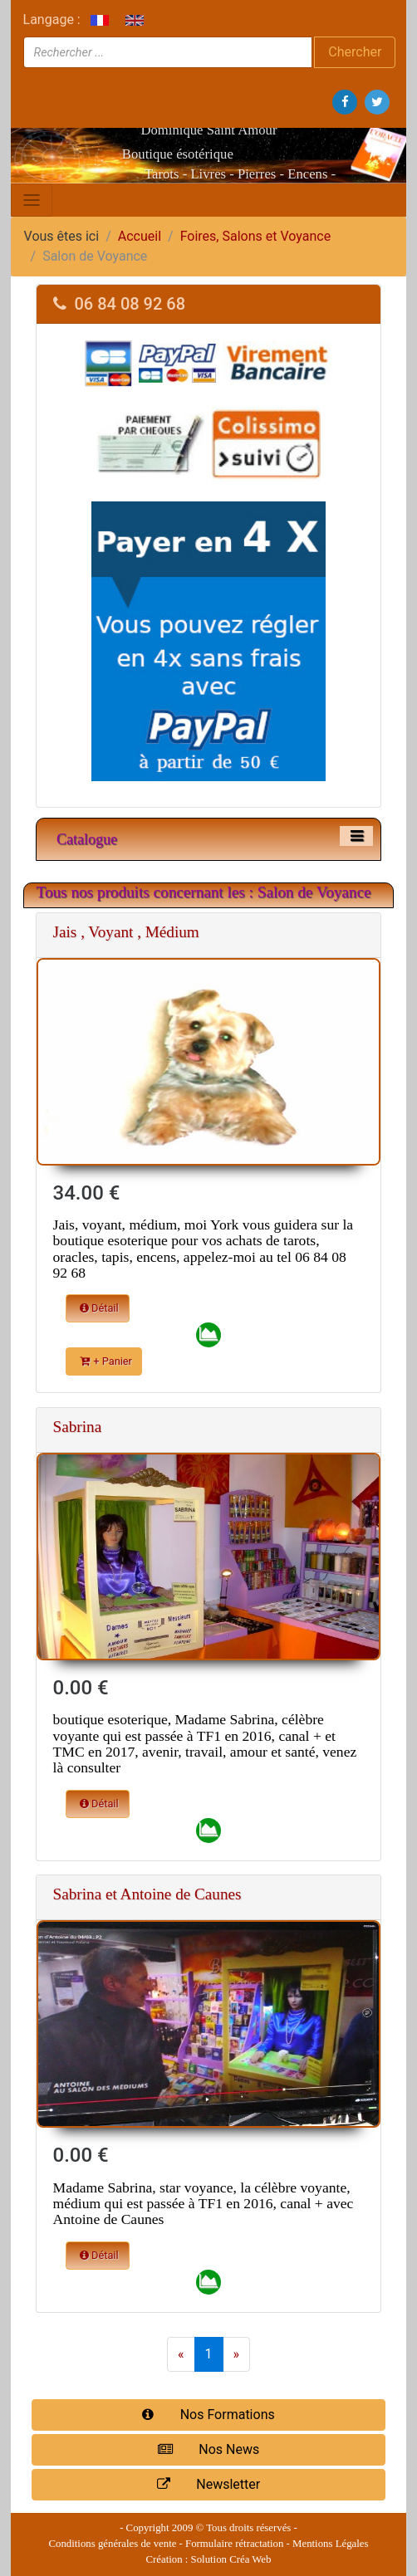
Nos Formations (208, 2414)
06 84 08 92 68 (119, 304)
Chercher (354, 52)
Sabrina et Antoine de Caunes (147, 1894)
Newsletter (208, 2484)
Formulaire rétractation (234, 2543)
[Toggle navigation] (31, 200)
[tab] (209, 304)
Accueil (139, 236)
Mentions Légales (330, 2543)
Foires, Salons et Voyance (255, 236)
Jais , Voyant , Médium (126, 932)
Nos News (208, 2449)
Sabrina (77, 1426)
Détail (99, 1308)
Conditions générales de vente (113, 2543)
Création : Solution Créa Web (209, 2559)
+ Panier (106, 1361)
